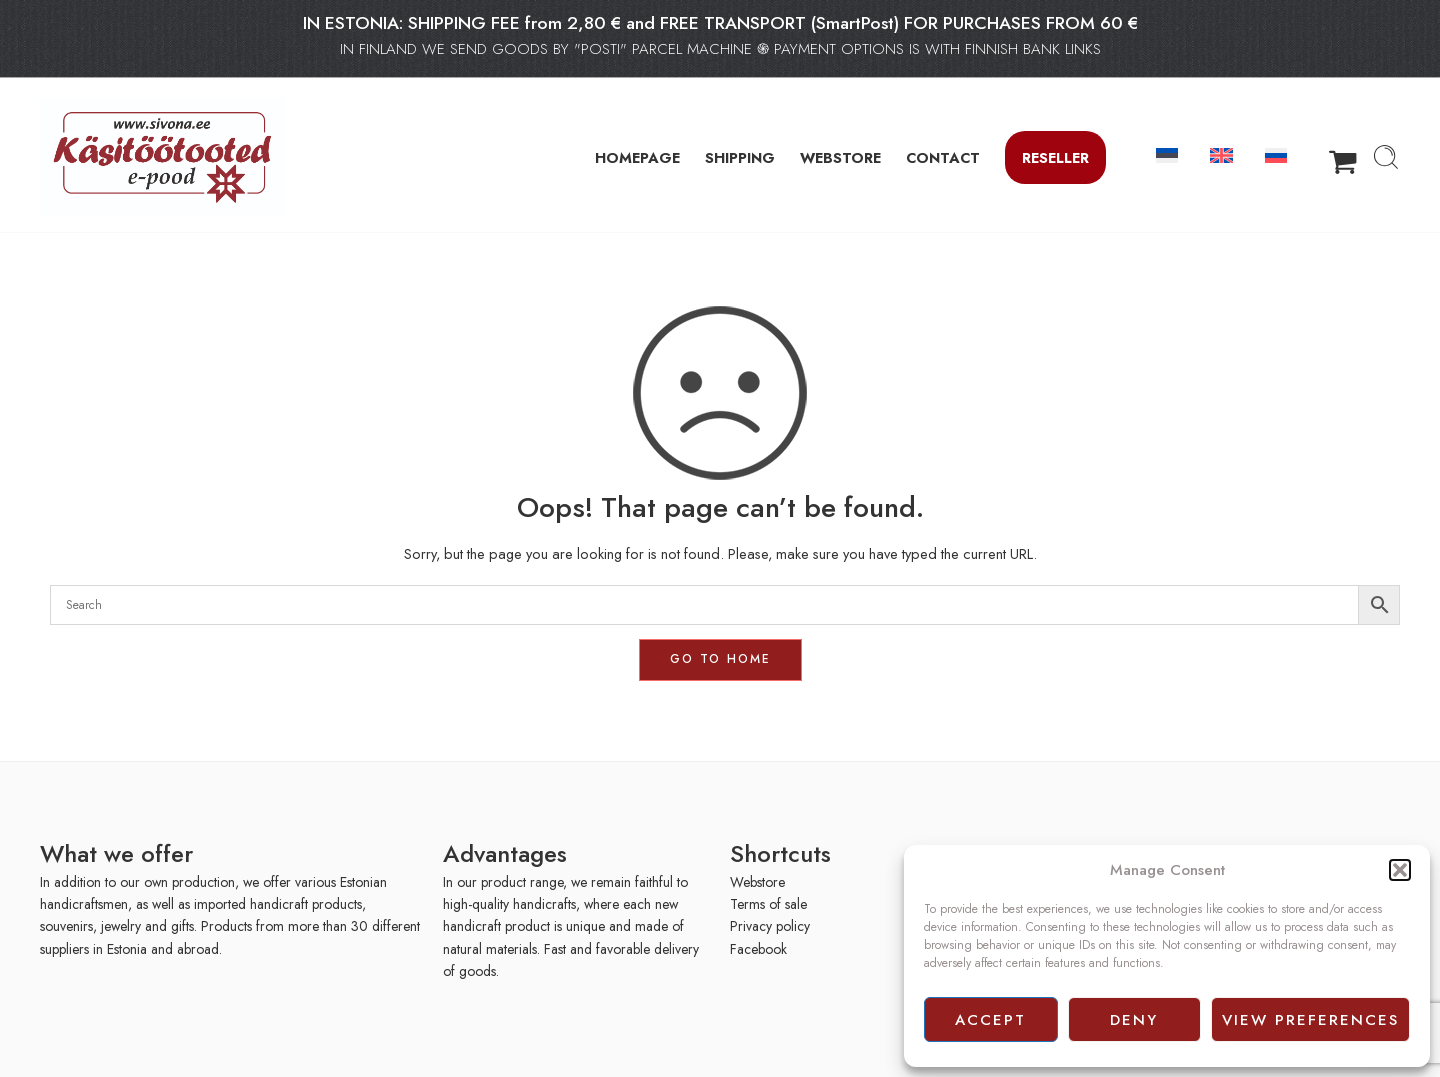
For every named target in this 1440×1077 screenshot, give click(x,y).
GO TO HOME (720, 659)
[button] (1400, 870)
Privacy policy (770, 926)
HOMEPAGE (637, 157)
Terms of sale (768, 904)
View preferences (1310, 1020)
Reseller (1055, 157)
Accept (990, 1020)
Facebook (758, 949)
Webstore (757, 882)
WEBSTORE (840, 157)
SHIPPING (740, 157)
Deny (1134, 1020)
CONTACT (943, 157)
